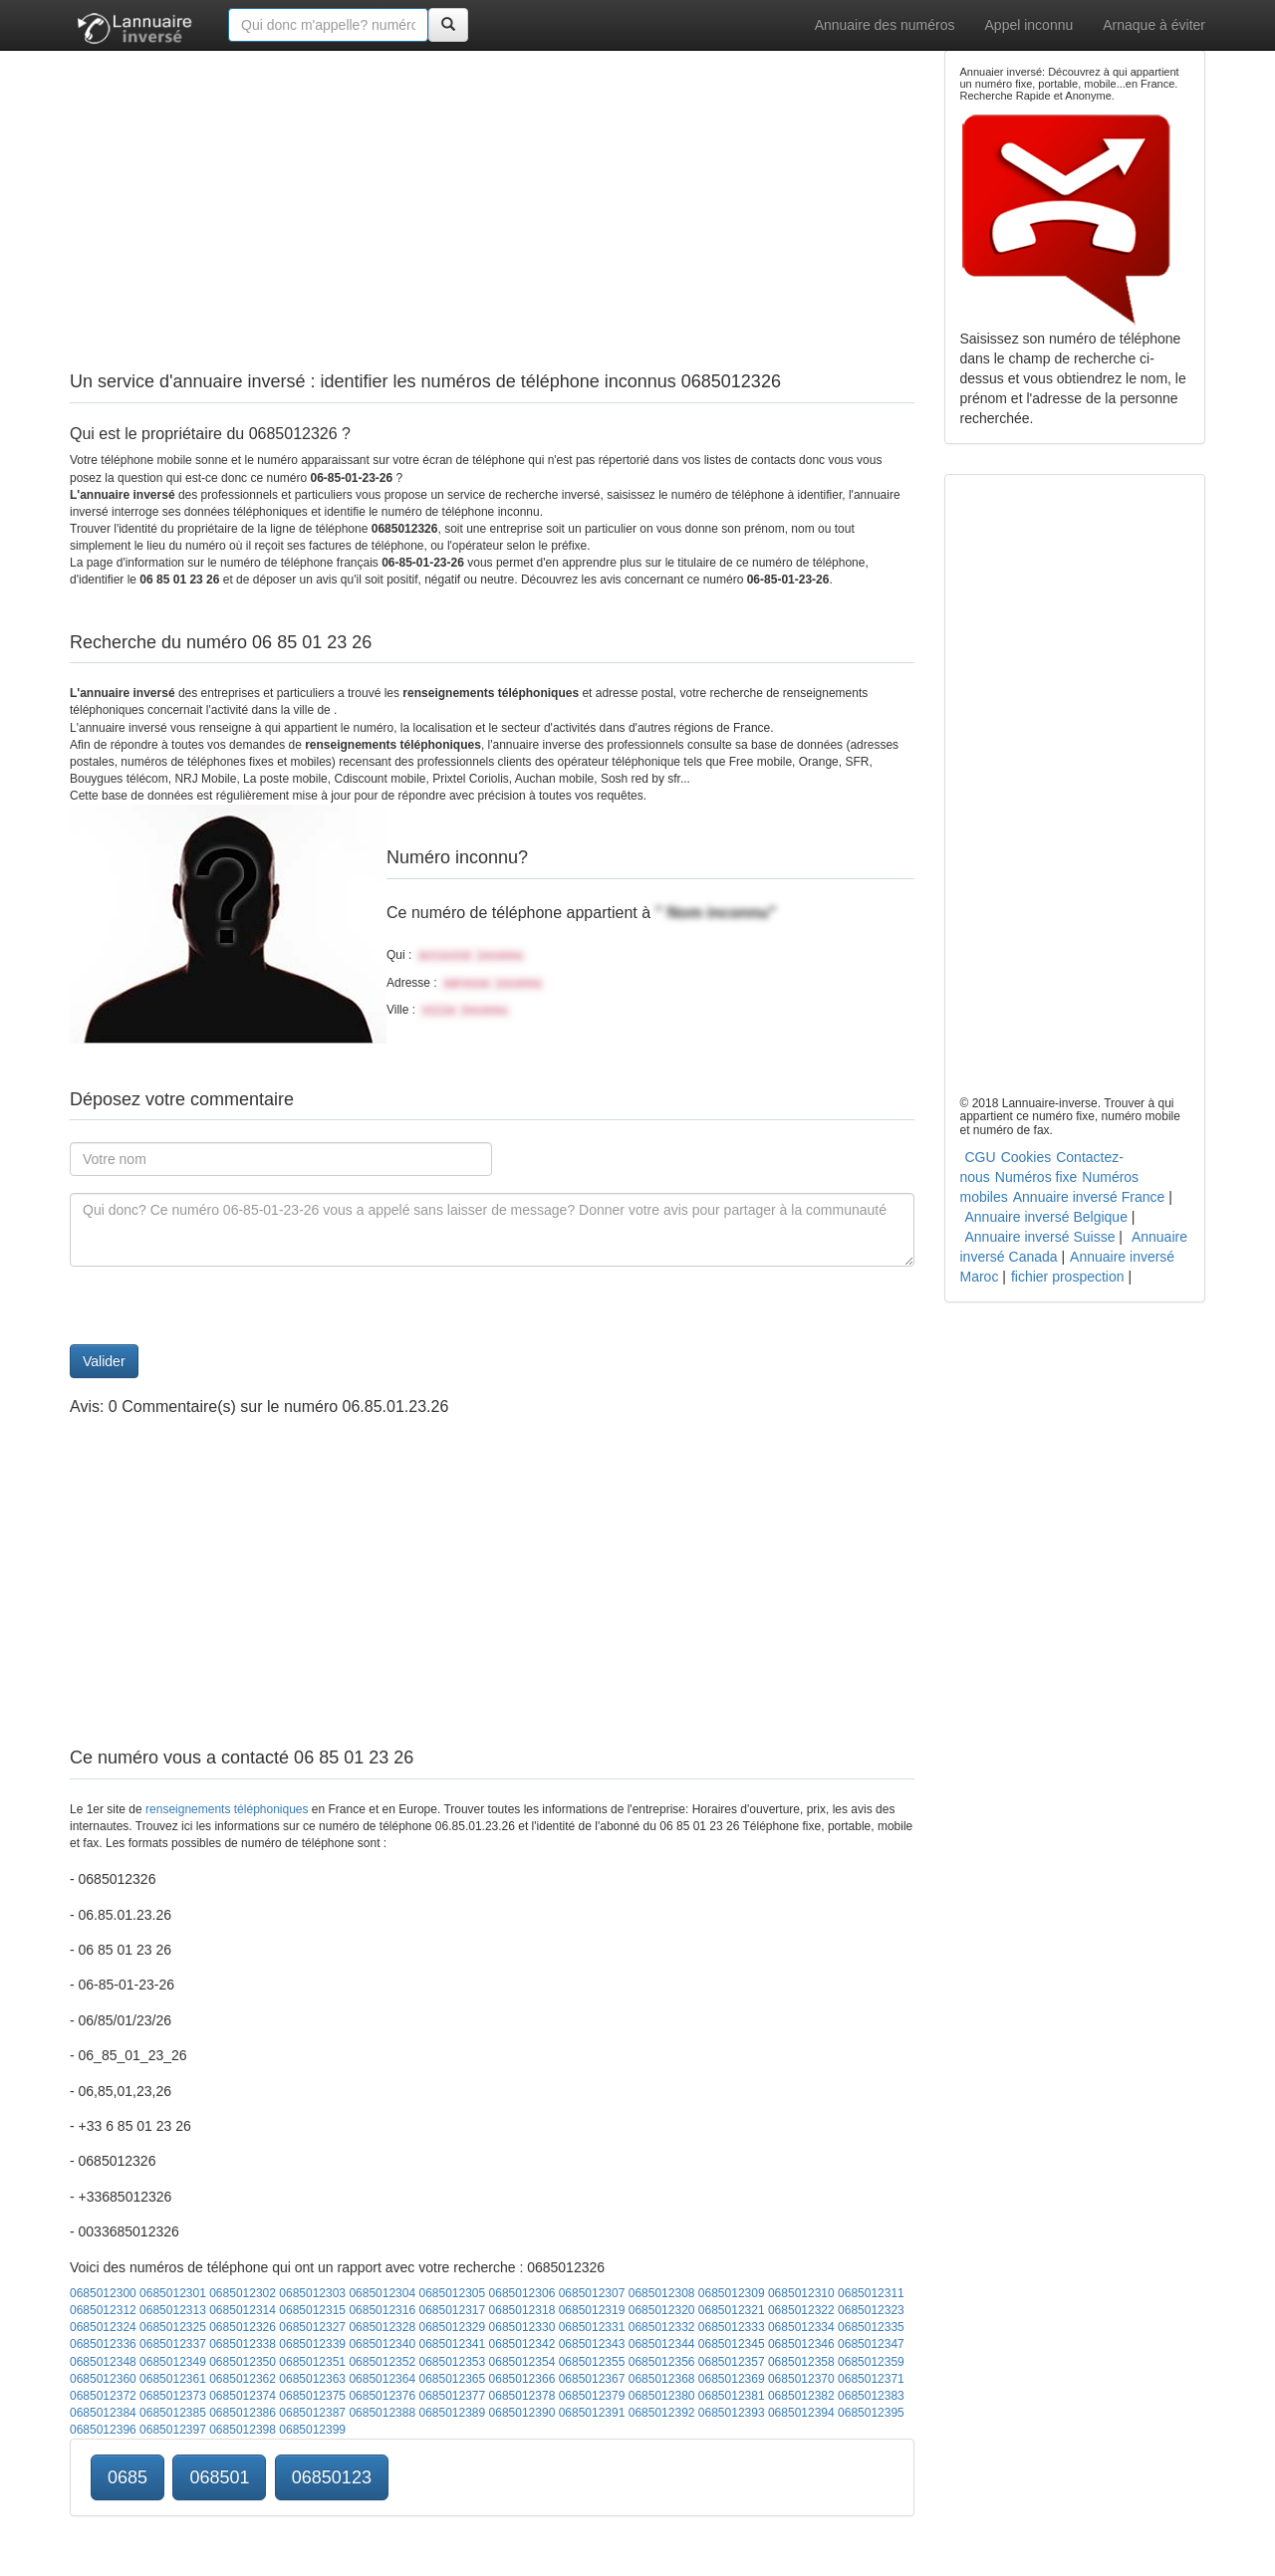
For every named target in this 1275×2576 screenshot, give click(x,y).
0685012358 (801, 2362)
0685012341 (451, 2344)
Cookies (1026, 1157)
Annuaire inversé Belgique (1046, 1217)
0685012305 (451, 2293)
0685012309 (731, 2293)
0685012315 (312, 2310)
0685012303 (312, 2293)
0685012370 (801, 2379)
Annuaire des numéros (885, 25)
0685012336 (103, 2344)
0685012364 (382, 2379)
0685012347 (871, 2344)
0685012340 (382, 2344)
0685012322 (801, 2310)
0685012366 (522, 2379)
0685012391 (592, 2413)
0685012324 (103, 2327)
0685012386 (242, 2413)
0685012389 (451, 2413)
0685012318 (522, 2310)
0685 (127, 2477)
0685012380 (662, 2396)
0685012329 (451, 2327)
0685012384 (103, 2413)
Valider (104, 1361)
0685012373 (172, 2396)
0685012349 (172, 2362)
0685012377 (451, 2396)
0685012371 (871, 2379)
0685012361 (172, 2379)
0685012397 (172, 2430)
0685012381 (731, 2396)
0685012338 (242, 2344)
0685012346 (801, 2344)
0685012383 (871, 2396)
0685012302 (242, 2293)
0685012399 (312, 2430)
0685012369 (731, 2379)
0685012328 (382, 2327)
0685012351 (312, 2362)
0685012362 (242, 2379)
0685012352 (382, 2362)
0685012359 (871, 2362)
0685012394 (801, 2413)
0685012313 (172, 2310)
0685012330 (522, 2327)
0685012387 (312, 2413)
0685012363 (312, 2379)
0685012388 (382, 2413)
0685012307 (592, 2293)
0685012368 (662, 2379)
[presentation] (221, 1305)
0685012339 (312, 2344)
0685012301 (172, 2293)
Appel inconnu (1029, 25)
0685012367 (592, 2379)
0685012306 (522, 2293)
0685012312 (103, 2310)
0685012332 (662, 2327)
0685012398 (242, 2430)
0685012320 (662, 2310)
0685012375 (312, 2396)
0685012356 (662, 2362)
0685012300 (103, 2293)
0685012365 (451, 2379)
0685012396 (103, 2430)
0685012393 (731, 2413)
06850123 (332, 2477)
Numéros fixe (1036, 1177)
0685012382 (801, 2396)
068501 (219, 2477)
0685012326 (242, 2327)
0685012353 (451, 2362)
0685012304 (382, 2293)
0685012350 (242, 2362)
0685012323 (871, 2310)
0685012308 (662, 2293)
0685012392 (662, 2413)
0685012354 (522, 2362)
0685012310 (801, 2293)
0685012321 (731, 2310)
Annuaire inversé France (1089, 1197)
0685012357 (731, 2362)
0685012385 (172, 2413)
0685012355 (592, 2362)
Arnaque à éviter (1154, 25)
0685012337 (172, 2344)
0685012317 (451, 2310)
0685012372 (103, 2396)
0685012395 (871, 2413)
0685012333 (731, 2327)
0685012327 (312, 2327)
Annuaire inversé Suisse (1040, 1237)
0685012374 (242, 2396)
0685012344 (662, 2344)
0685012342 (522, 2344)
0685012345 (731, 2344)
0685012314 (242, 2310)
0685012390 (522, 2413)
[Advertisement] (492, 189)
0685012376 (382, 2396)
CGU (980, 1157)
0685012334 (801, 2327)
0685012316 (382, 2310)
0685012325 (172, 2327)
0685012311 (871, 2293)
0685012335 (871, 2327)
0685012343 (592, 2344)
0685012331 (592, 2327)
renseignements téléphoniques (226, 1809)
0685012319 (592, 2310)
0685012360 (103, 2379)
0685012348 (103, 2362)
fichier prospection (1068, 1277)
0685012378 (522, 2396)
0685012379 (592, 2396)
